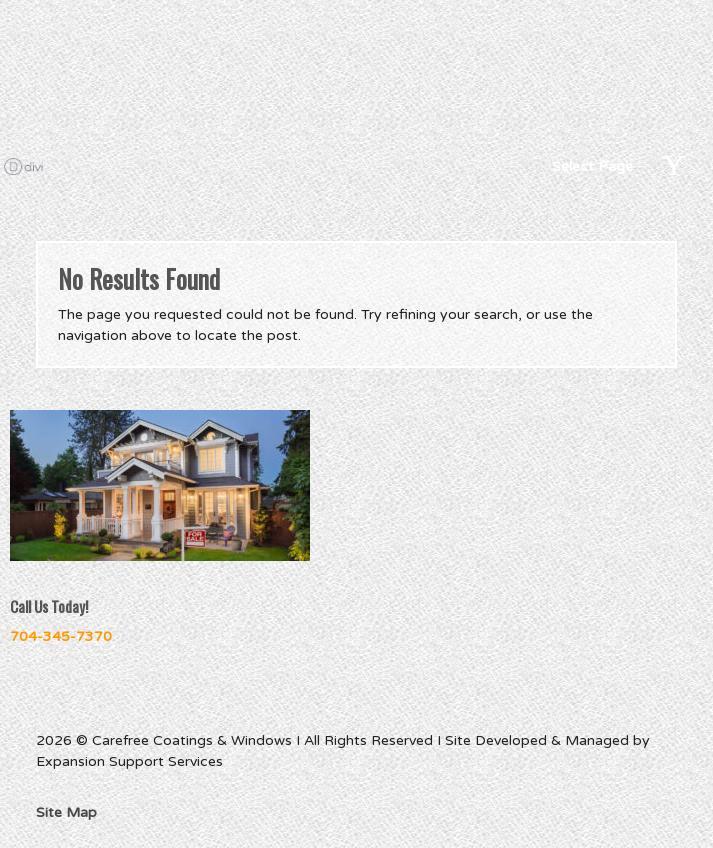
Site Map (66, 812)
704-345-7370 (61, 636)
